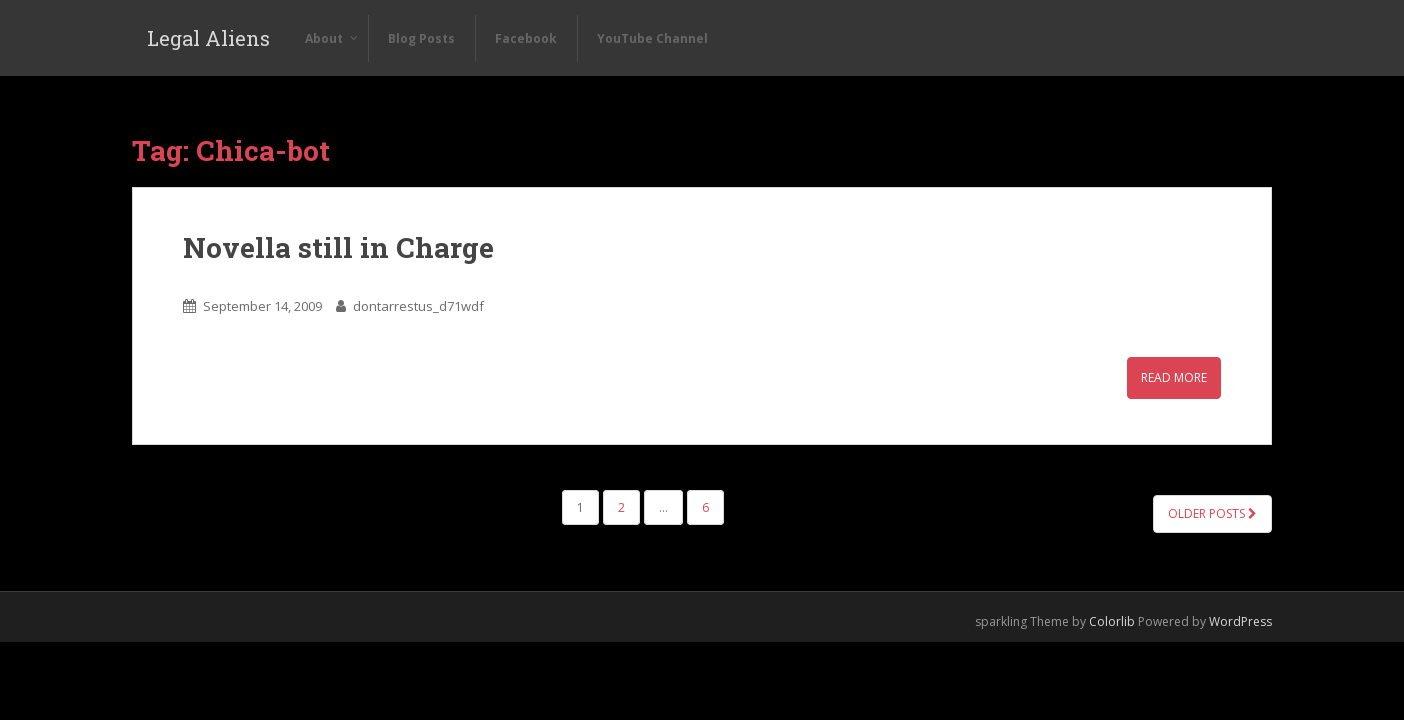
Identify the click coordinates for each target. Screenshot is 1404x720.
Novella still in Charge (338, 247)
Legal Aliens (208, 38)
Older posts (1212, 513)
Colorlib (1112, 621)
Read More (1174, 377)
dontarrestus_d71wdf (418, 306)
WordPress (1240, 621)
